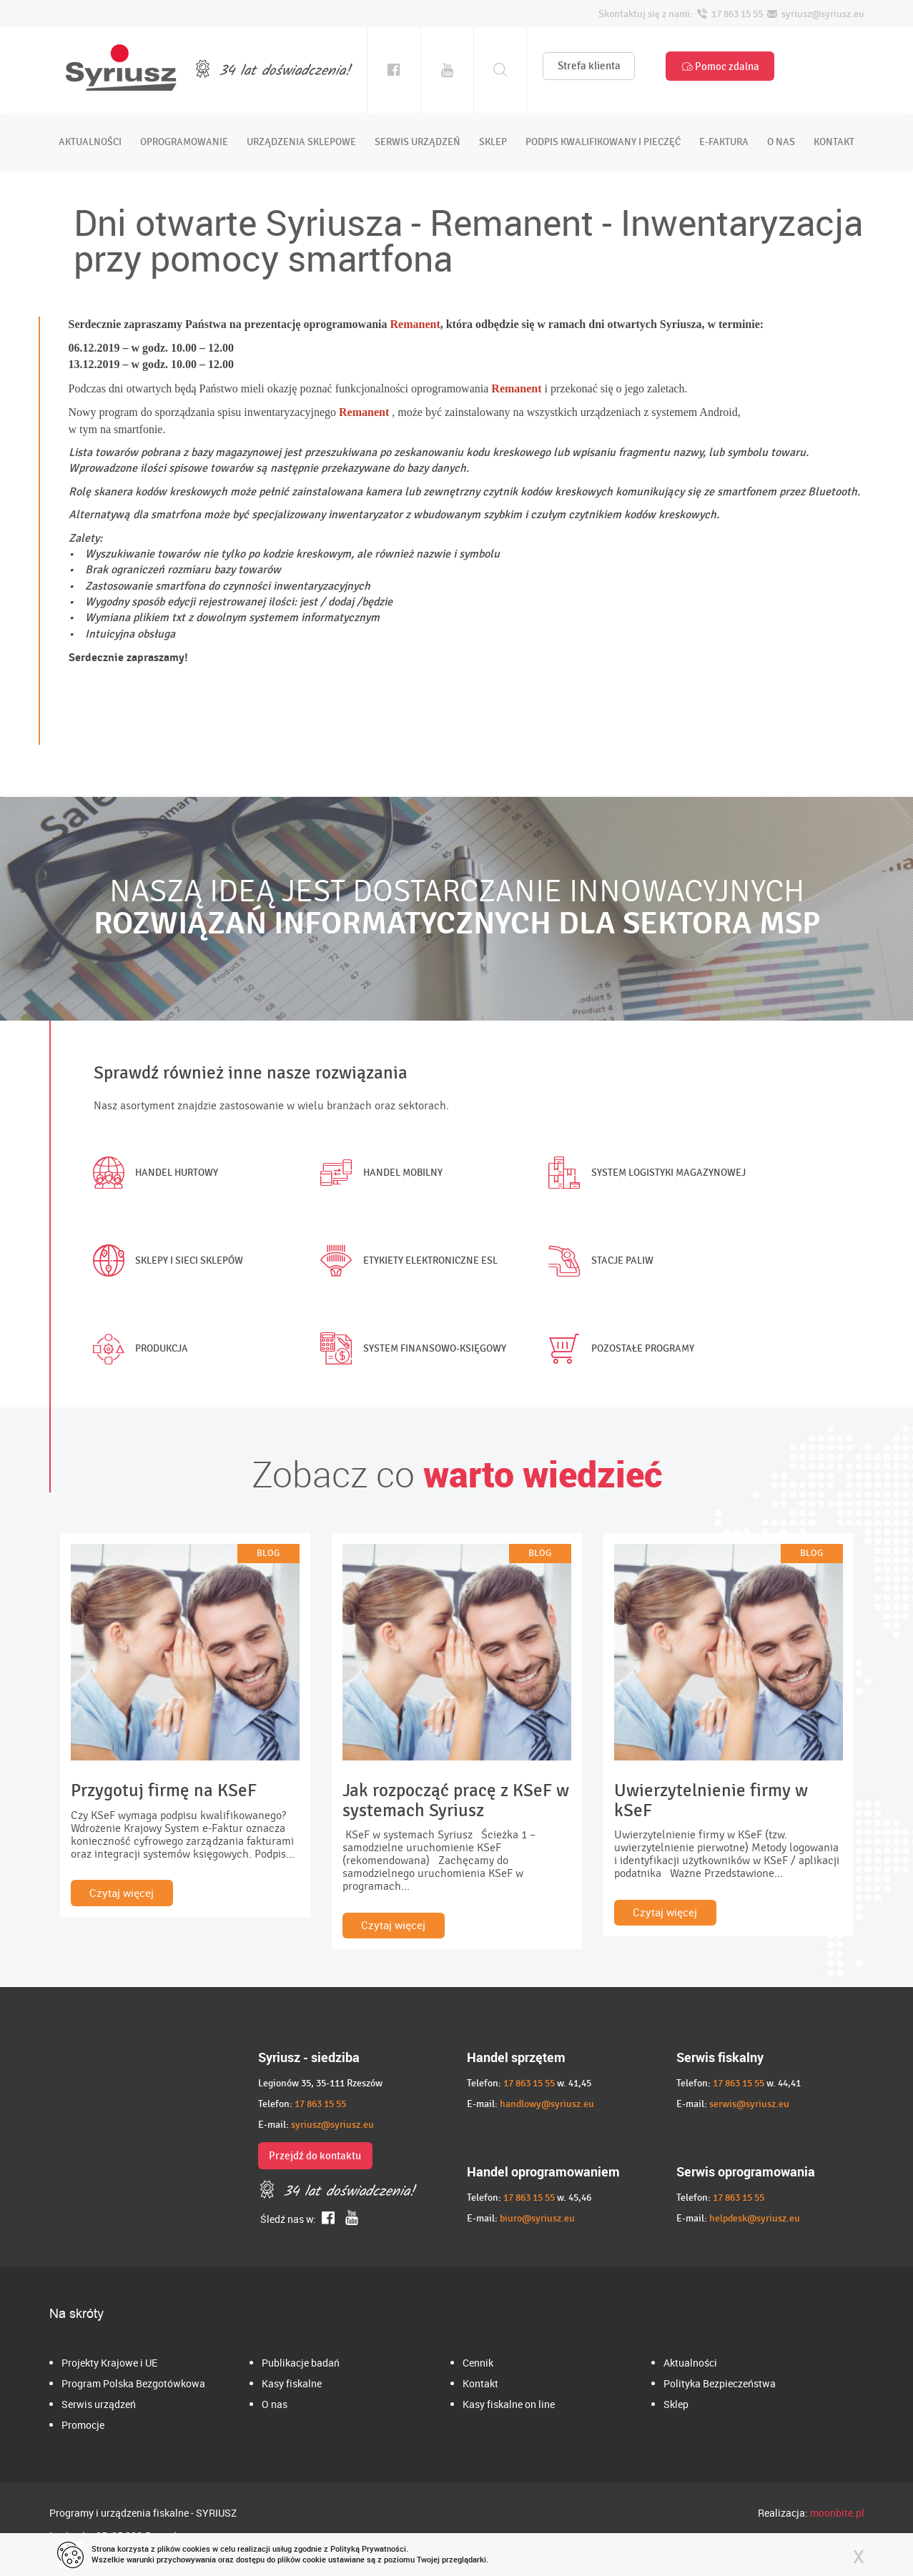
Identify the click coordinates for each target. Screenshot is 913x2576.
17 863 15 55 (320, 2104)
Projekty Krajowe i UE (109, 2362)
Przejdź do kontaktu (315, 2155)
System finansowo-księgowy (410, 1348)
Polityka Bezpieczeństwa (719, 2383)
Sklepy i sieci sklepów (165, 1261)
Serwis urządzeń (98, 2404)
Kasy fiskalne (292, 2383)
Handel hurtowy (152, 1173)
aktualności (90, 142)
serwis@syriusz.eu (749, 2104)
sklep (493, 142)
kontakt (834, 142)
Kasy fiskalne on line (509, 2404)
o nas (781, 142)
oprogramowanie (184, 142)
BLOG (268, 1553)
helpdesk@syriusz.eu (754, 2218)
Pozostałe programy (618, 1348)
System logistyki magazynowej (644, 1173)
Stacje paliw (598, 1261)
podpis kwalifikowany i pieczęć (603, 142)
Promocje (82, 2425)
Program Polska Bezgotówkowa (133, 2383)
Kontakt (480, 2383)
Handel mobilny (379, 1173)
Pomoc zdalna (719, 66)
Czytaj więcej (121, 1893)
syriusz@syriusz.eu (332, 2125)
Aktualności (690, 2362)
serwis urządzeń (417, 142)
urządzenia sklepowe (301, 142)
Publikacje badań (301, 2362)
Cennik (478, 2362)
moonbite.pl (837, 2513)
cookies (196, 2548)
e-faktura (724, 142)
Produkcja (137, 1348)
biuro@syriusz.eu (537, 2218)
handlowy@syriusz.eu (547, 2104)
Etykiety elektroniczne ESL (406, 1261)
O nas (274, 2404)
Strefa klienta (589, 65)
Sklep (676, 2404)
